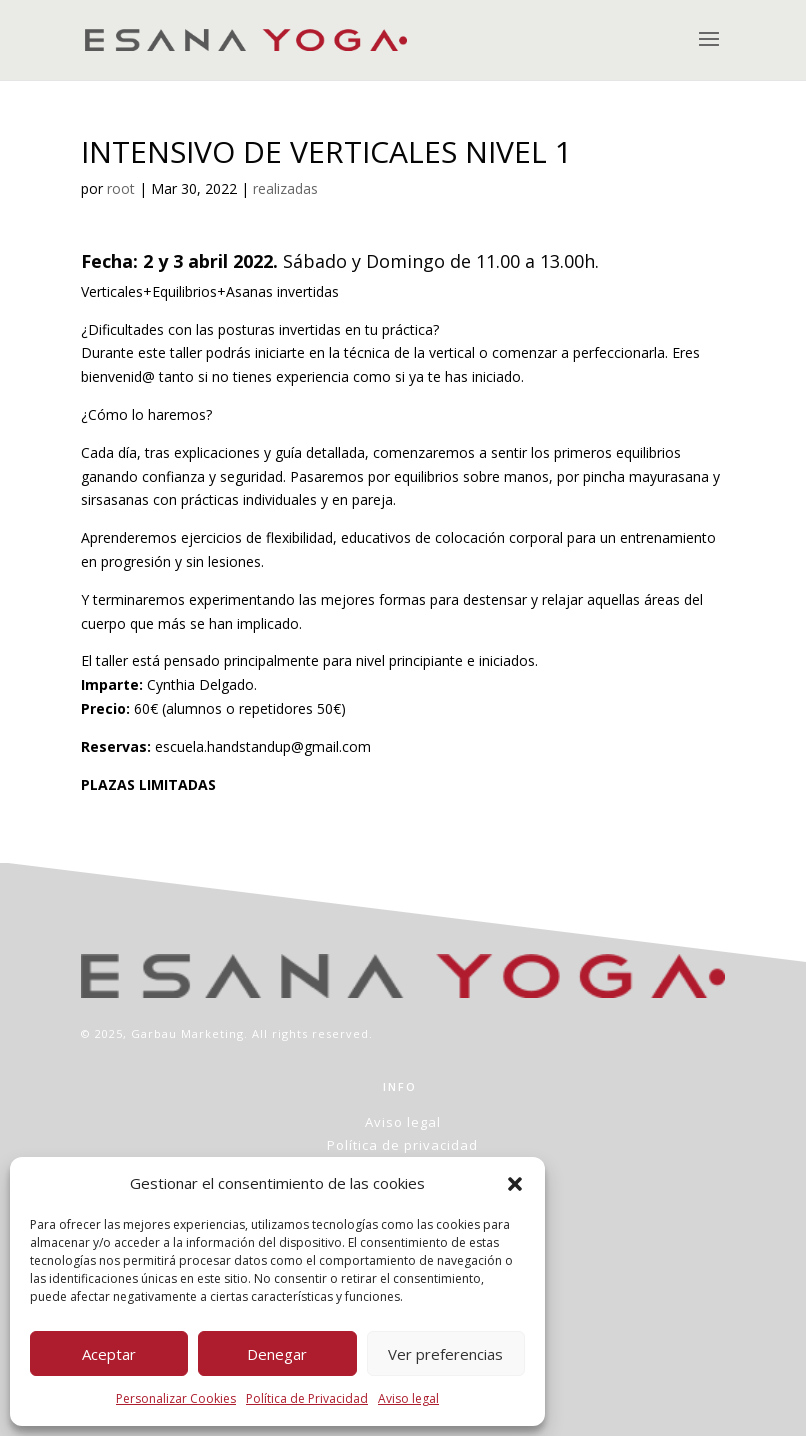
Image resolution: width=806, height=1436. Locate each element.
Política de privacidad (402, 1145)
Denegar (277, 1354)
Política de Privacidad (307, 1398)
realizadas (285, 188)
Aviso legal (408, 1398)
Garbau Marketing (187, 1033)
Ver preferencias (445, 1354)
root (121, 188)
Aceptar (109, 1354)
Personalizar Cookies (176, 1398)
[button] (515, 1184)
